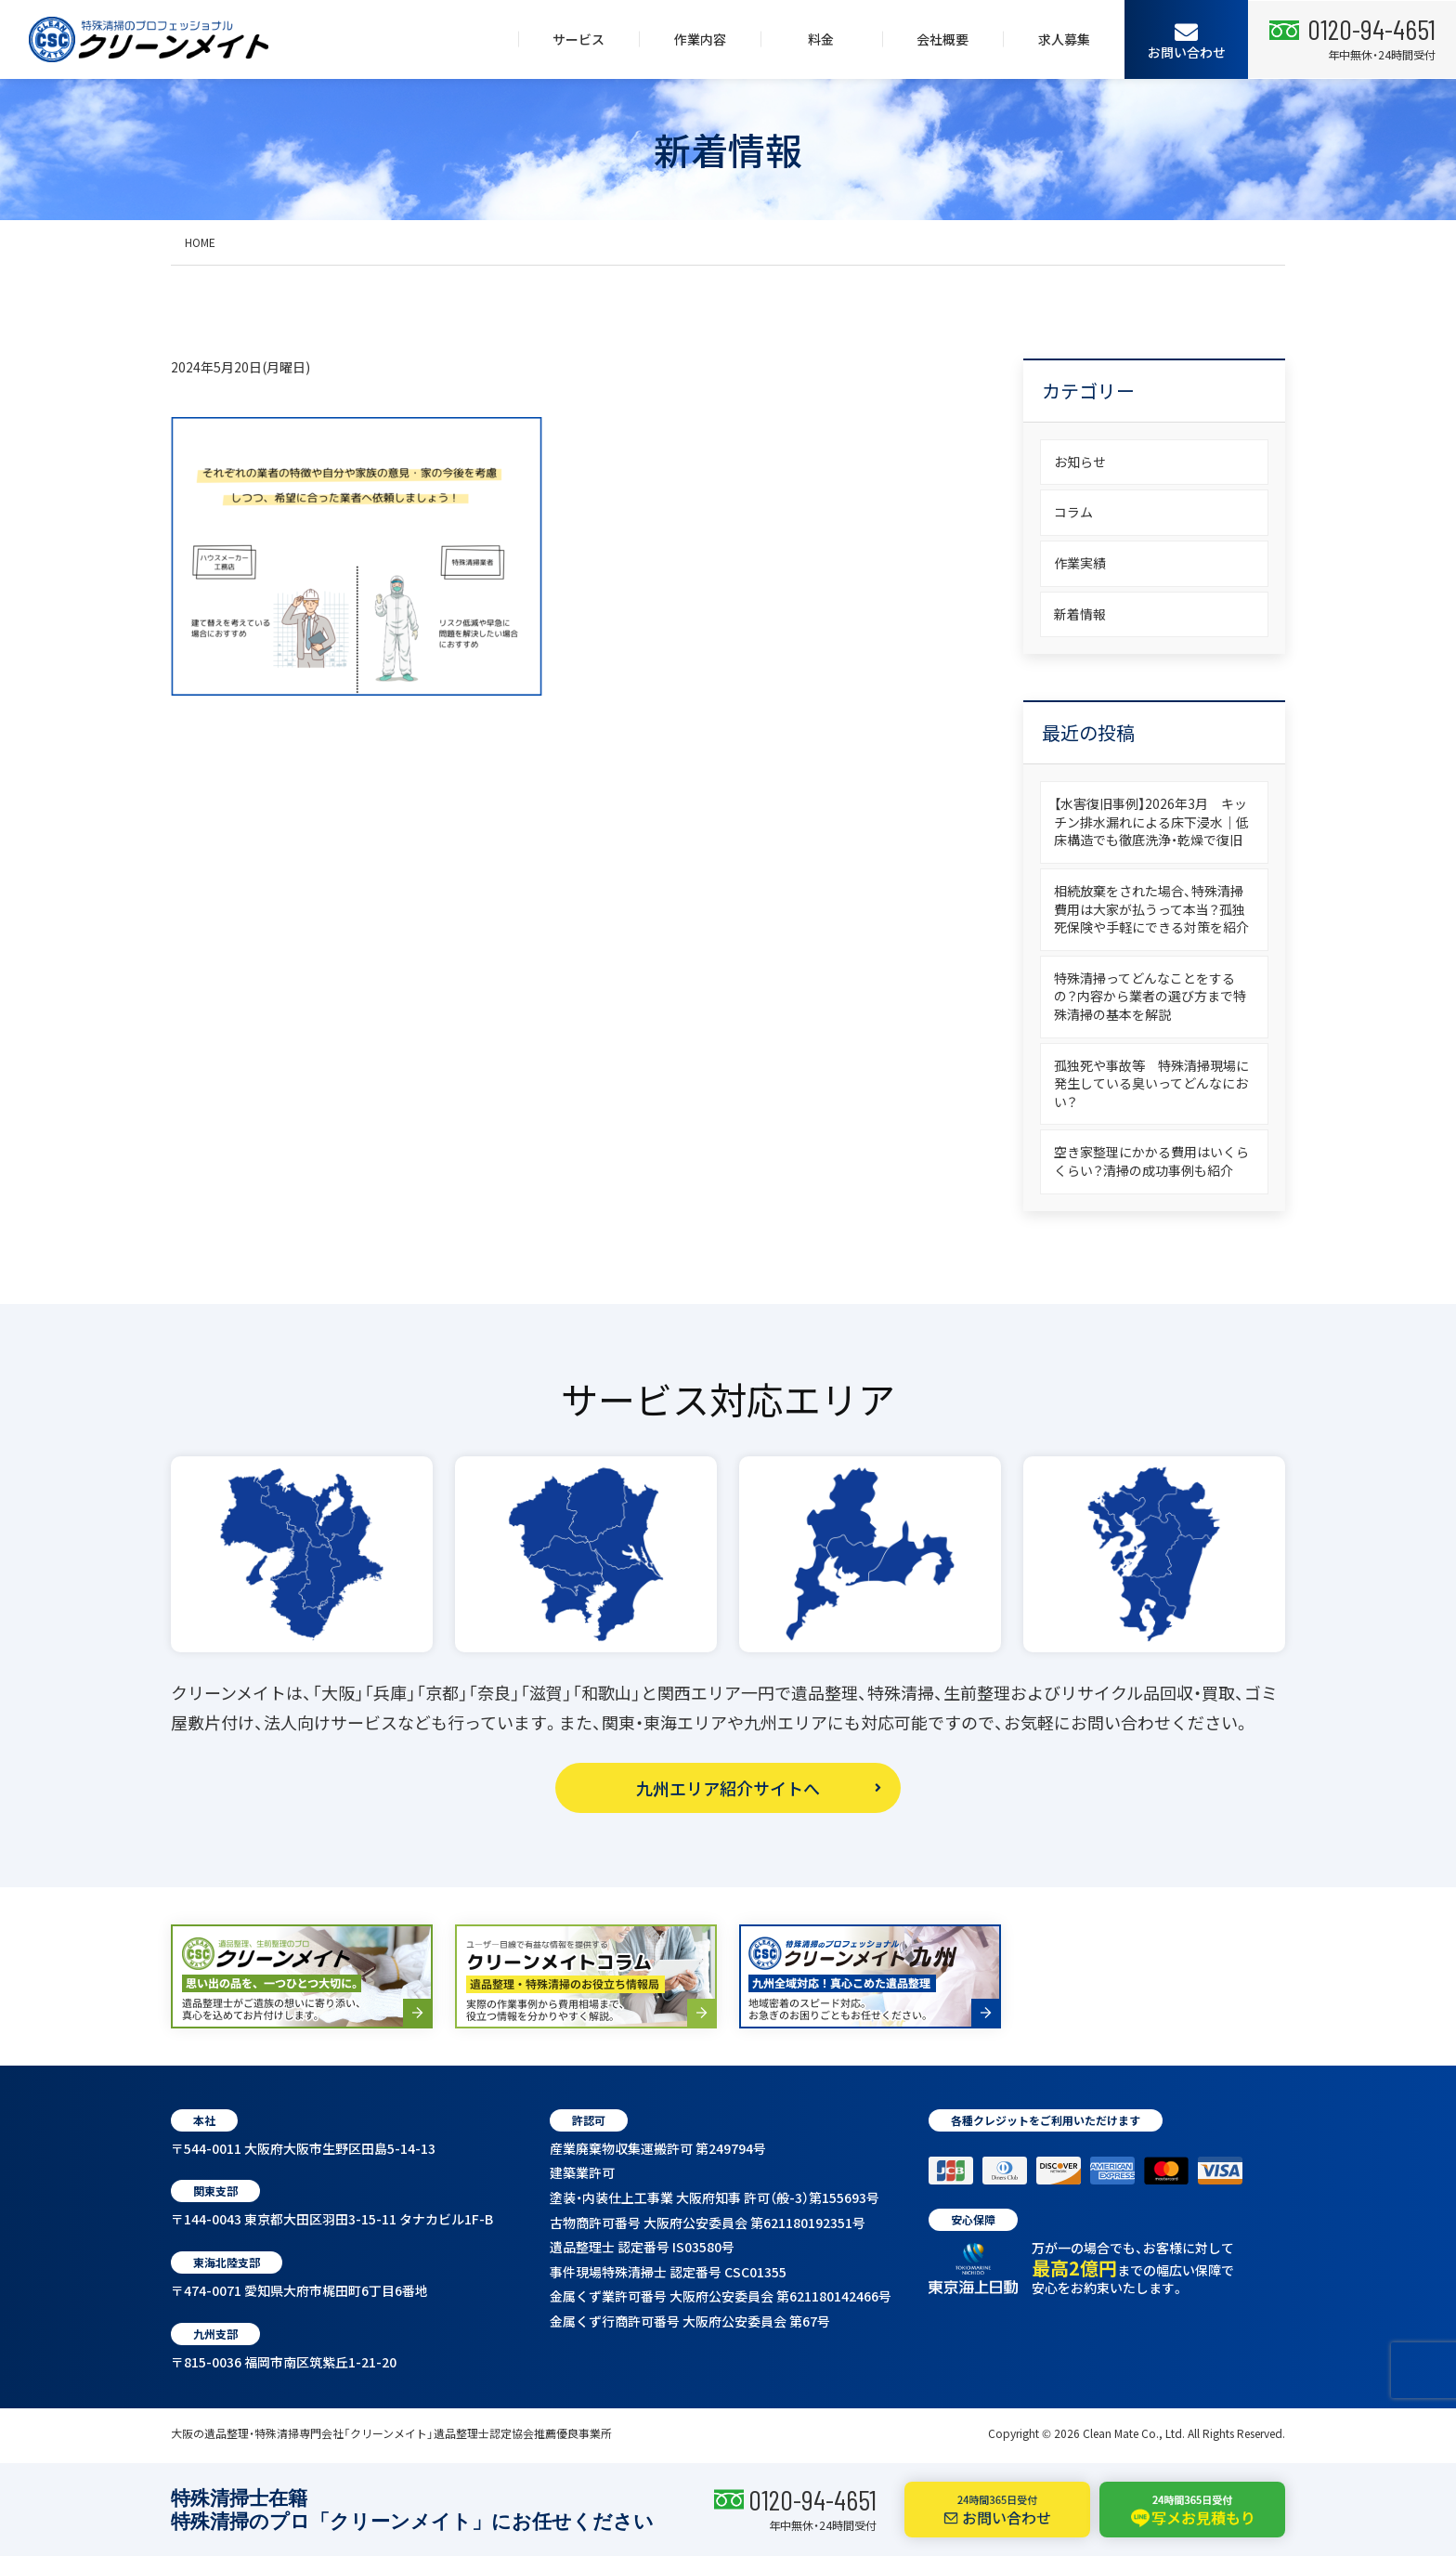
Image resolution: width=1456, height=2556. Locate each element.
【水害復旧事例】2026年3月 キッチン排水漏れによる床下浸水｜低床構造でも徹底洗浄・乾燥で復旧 (1151, 821)
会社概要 (942, 39)
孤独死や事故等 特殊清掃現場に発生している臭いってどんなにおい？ (1151, 1083)
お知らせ (1080, 461)
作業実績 (1080, 563)
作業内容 (700, 39)
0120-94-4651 (812, 2499)
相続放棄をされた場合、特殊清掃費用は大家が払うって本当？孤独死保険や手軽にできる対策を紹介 (1151, 908)
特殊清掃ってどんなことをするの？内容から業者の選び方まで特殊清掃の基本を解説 (1150, 996)
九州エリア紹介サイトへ (728, 1788)
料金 (821, 39)
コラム (1073, 511)
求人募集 (1064, 39)
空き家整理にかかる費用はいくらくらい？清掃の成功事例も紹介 (1151, 1161)
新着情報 (1080, 614)
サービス (578, 39)
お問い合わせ (1187, 40)
